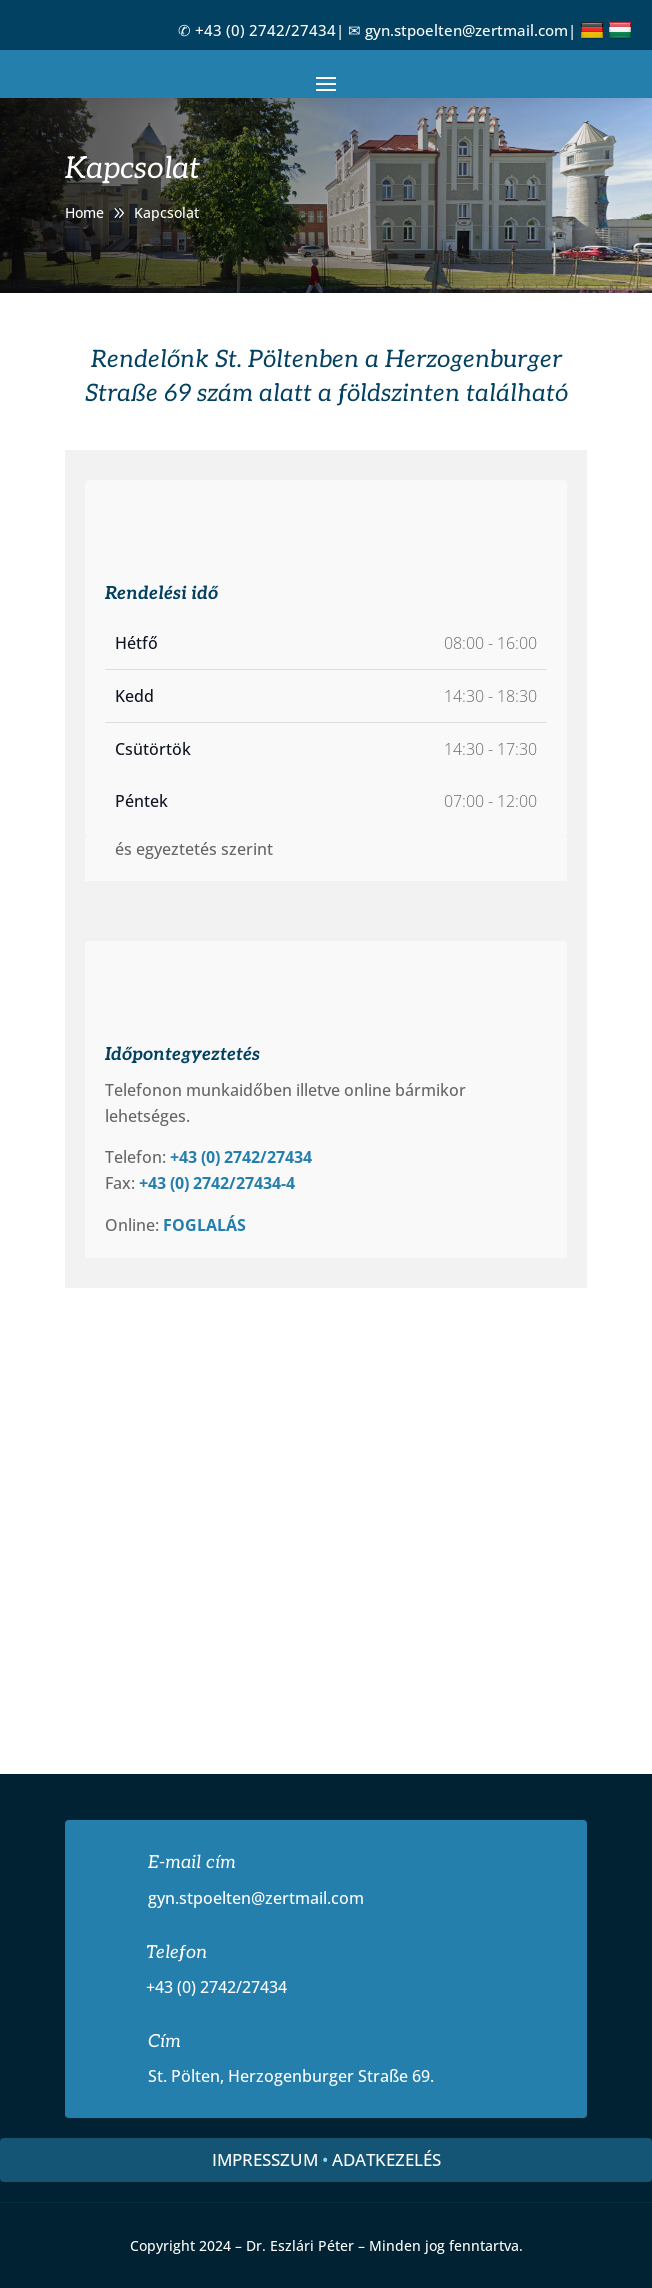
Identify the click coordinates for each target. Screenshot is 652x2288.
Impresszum (265, 2159)
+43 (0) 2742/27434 (265, 30)
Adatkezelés (386, 2159)
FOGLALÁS (204, 1225)
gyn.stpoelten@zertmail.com (466, 30)
